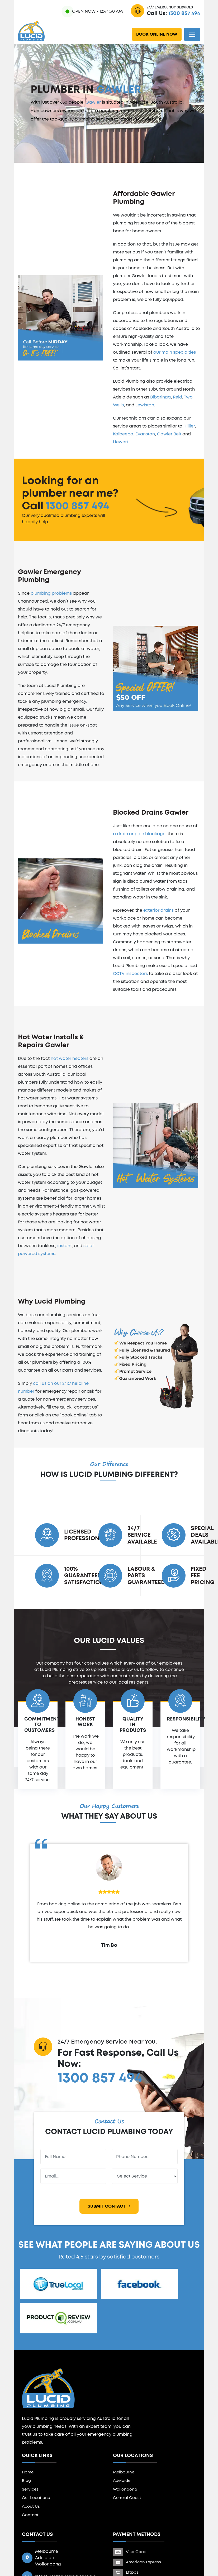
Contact (30, 2515)
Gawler (93, 102)
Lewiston (144, 405)
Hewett (120, 442)
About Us (31, 2506)
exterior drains (158, 910)
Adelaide (121, 2481)
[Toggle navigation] (192, 34)
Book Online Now (156, 34)
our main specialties (174, 352)
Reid (177, 397)
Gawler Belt (169, 434)
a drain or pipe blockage (139, 834)
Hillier (189, 426)
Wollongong (125, 2489)
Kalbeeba (123, 434)
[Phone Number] (145, 2156)
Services (30, 2489)
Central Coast (127, 2498)
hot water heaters (69, 1058)
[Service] (145, 2176)
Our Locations (36, 2498)
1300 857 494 (184, 13)
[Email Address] (73, 2176)
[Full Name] (73, 2156)
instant (64, 1246)
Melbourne (123, 2472)
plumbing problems (51, 593)
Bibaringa (160, 397)
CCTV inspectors (130, 974)
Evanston (145, 434)
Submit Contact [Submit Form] (109, 2206)
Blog (26, 2481)
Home (28, 2472)
